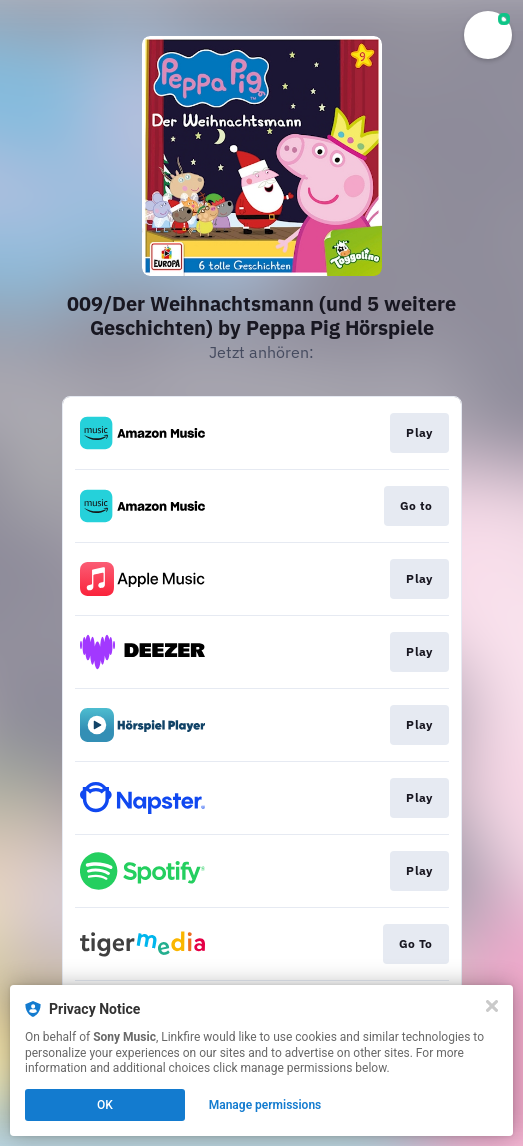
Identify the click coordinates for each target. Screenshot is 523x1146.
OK (105, 1105)
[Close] (492, 1006)
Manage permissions (265, 1105)
